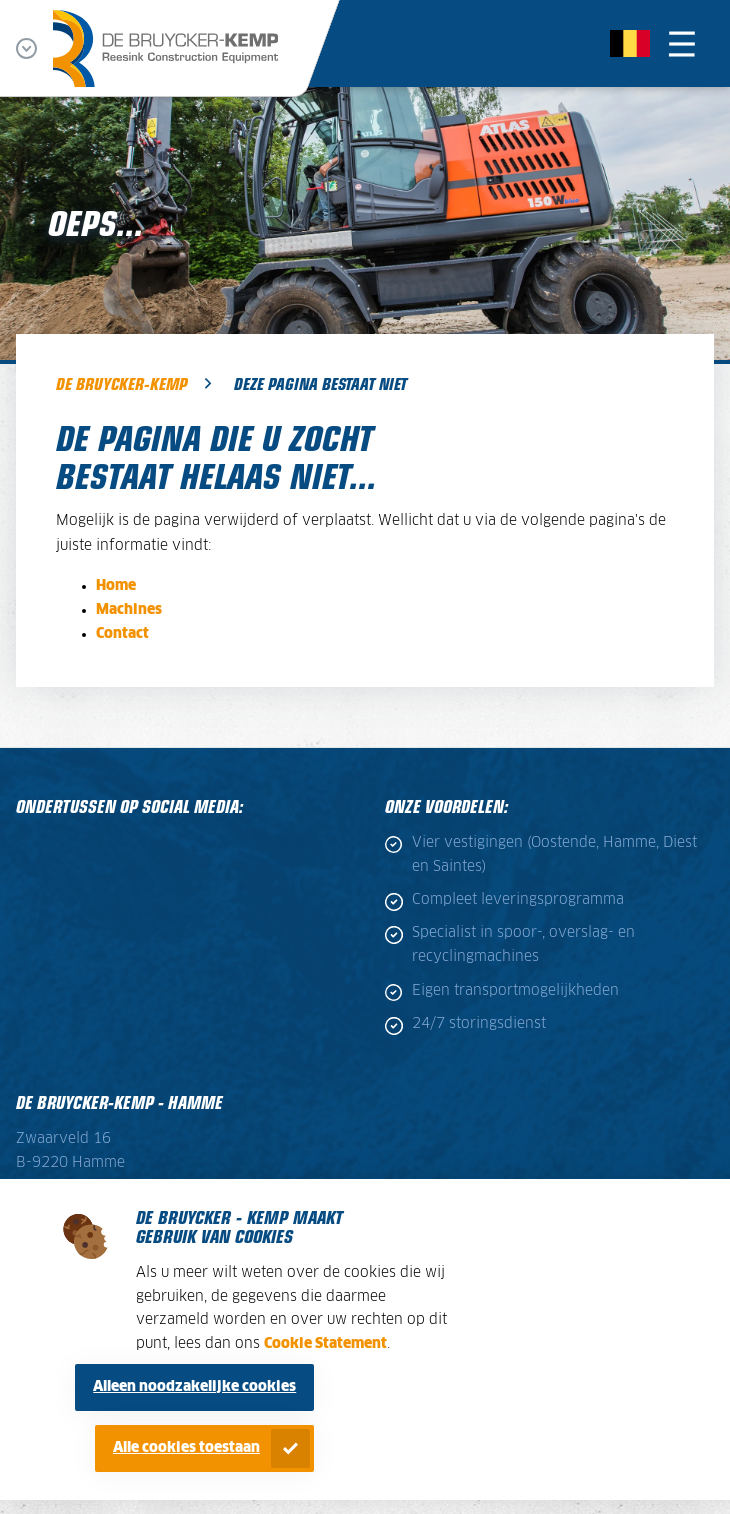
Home (116, 586)
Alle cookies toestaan (186, 1448)
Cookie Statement (325, 1344)
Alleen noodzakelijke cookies (194, 1387)
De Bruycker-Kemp (121, 383)
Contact (122, 634)
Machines (129, 610)
